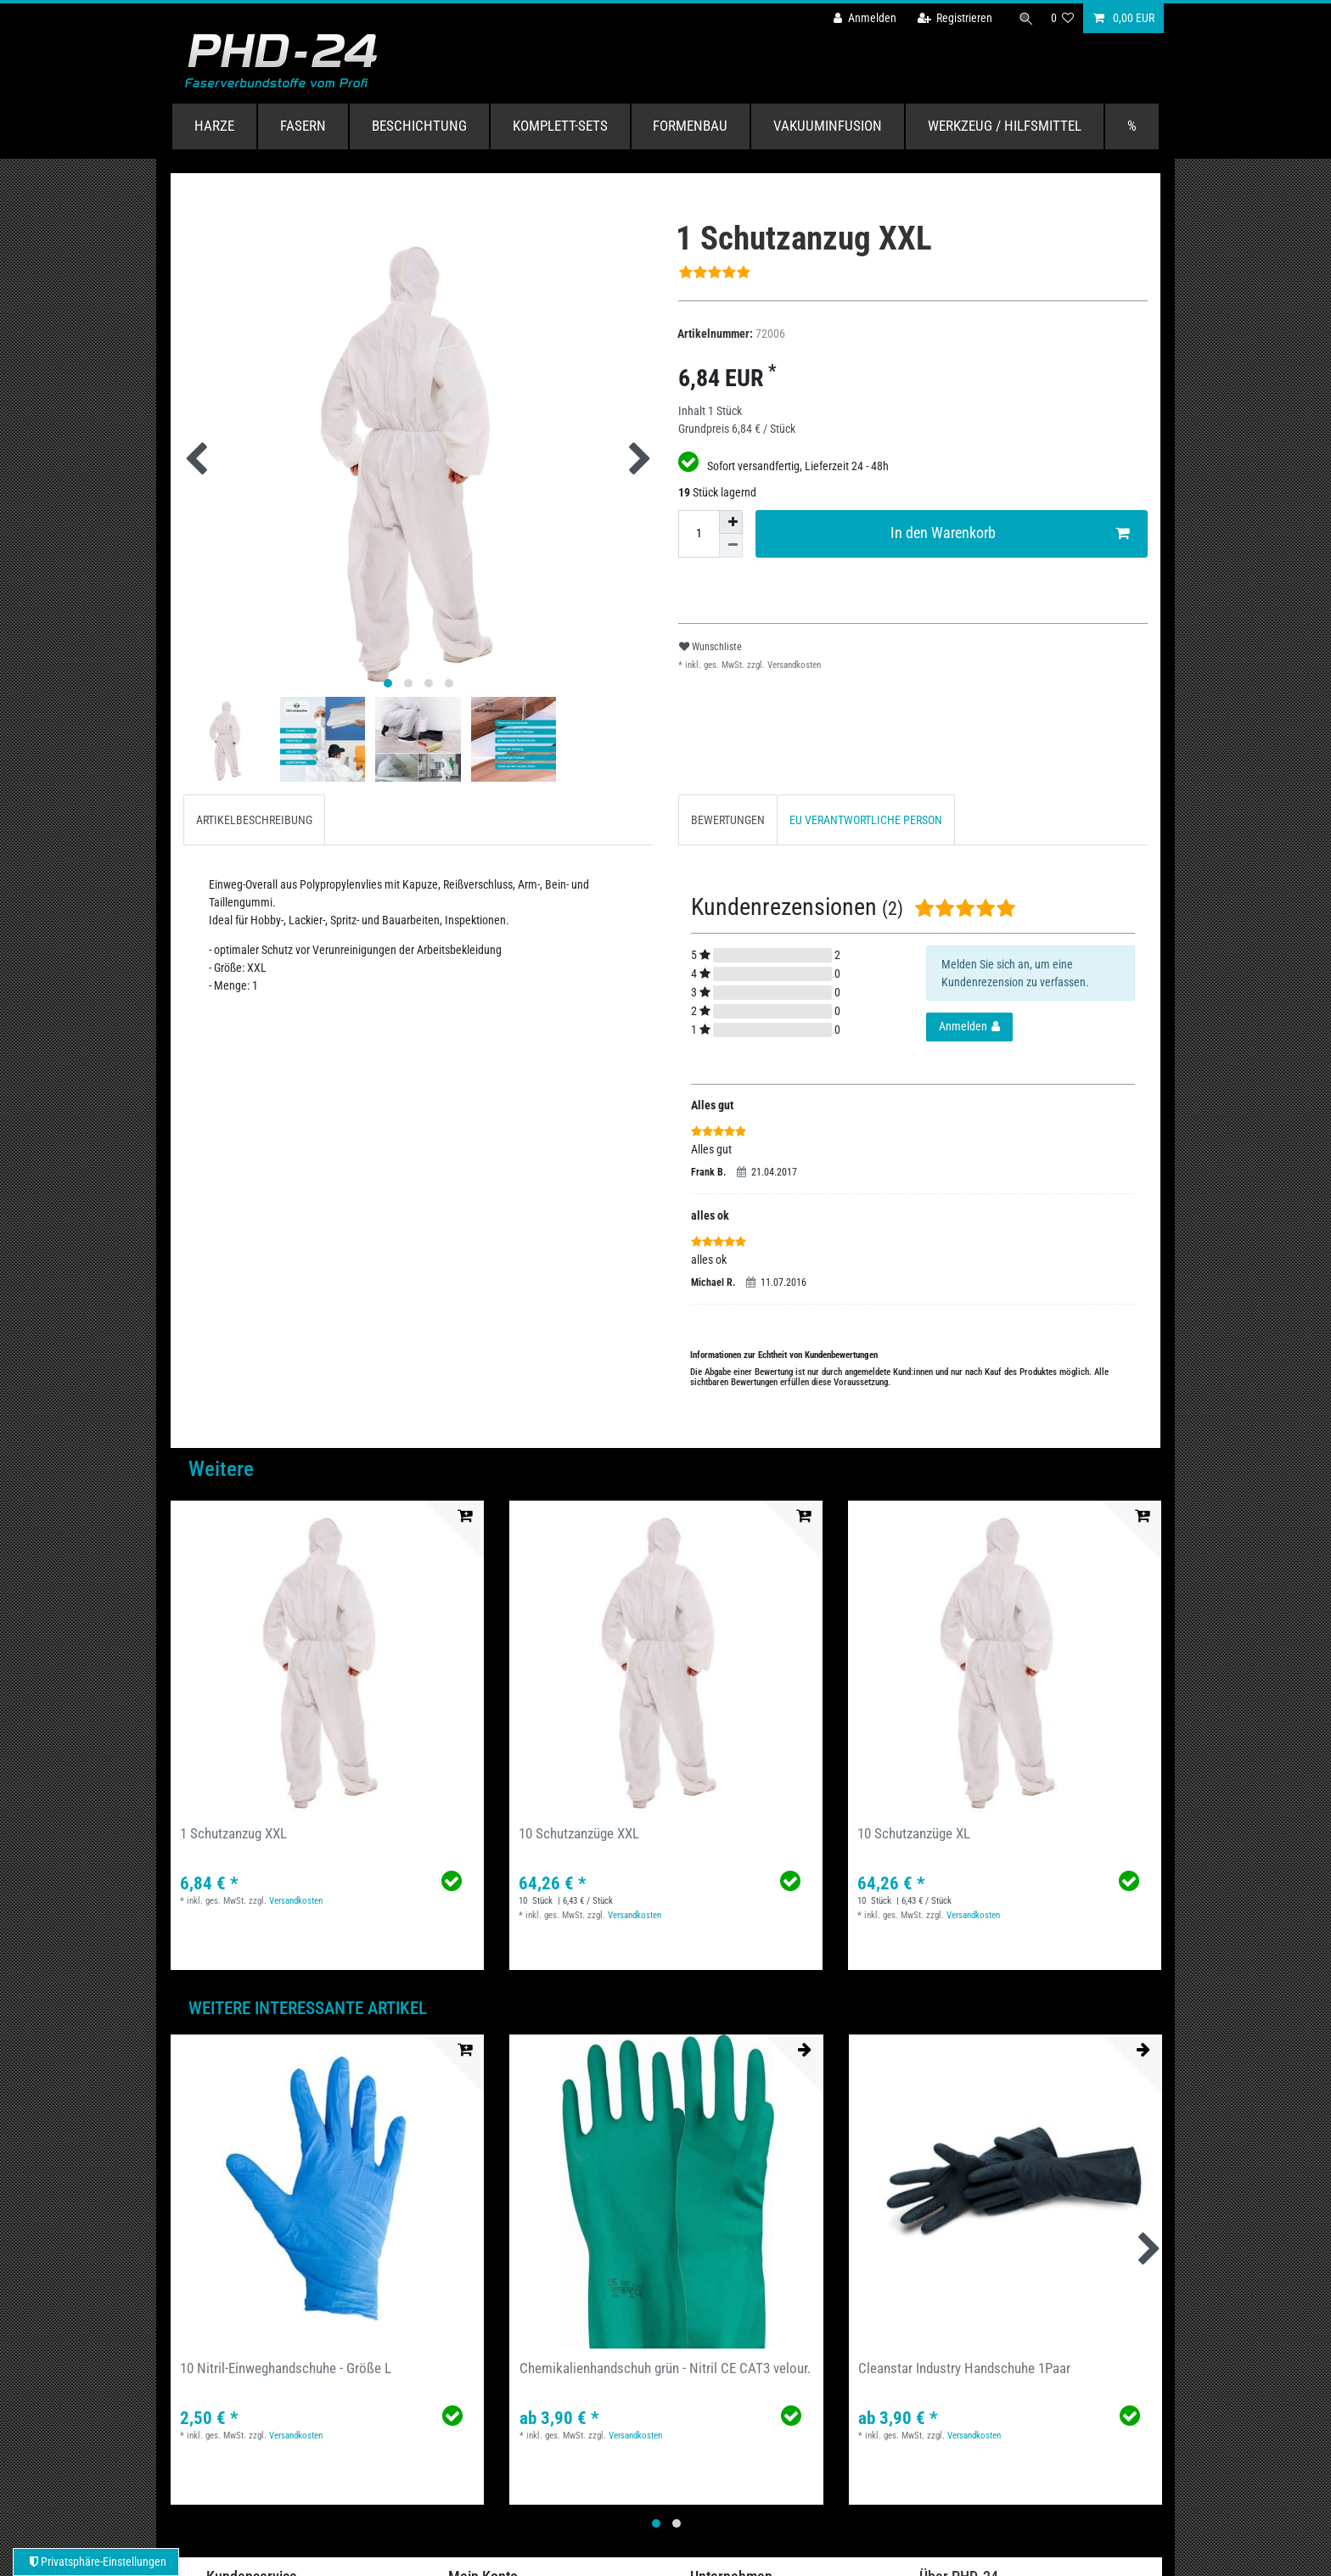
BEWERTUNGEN (728, 820)
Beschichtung (419, 125)
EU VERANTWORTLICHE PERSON (865, 820)
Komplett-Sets (560, 125)
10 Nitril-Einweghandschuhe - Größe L (285, 2368)
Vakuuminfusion (827, 125)
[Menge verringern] (731, 546)
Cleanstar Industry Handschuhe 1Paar (964, 2368)
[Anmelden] (861, 18)
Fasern (303, 125)
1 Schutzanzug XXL (233, 1833)
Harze (214, 125)
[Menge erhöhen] (731, 522)
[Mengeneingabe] (698, 534)
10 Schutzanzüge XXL (579, 1833)
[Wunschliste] (1063, 18)
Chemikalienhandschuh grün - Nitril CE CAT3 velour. (665, 2368)
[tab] (254, 819)
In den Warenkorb (1010, 533)
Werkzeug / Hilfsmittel (1004, 125)
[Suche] (1025, 18)
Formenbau (690, 125)
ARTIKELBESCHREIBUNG (254, 820)
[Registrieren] (952, 18)
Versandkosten (793, 665)
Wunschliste (710, 647)
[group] (327, 1657)
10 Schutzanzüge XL (913, 1833)
